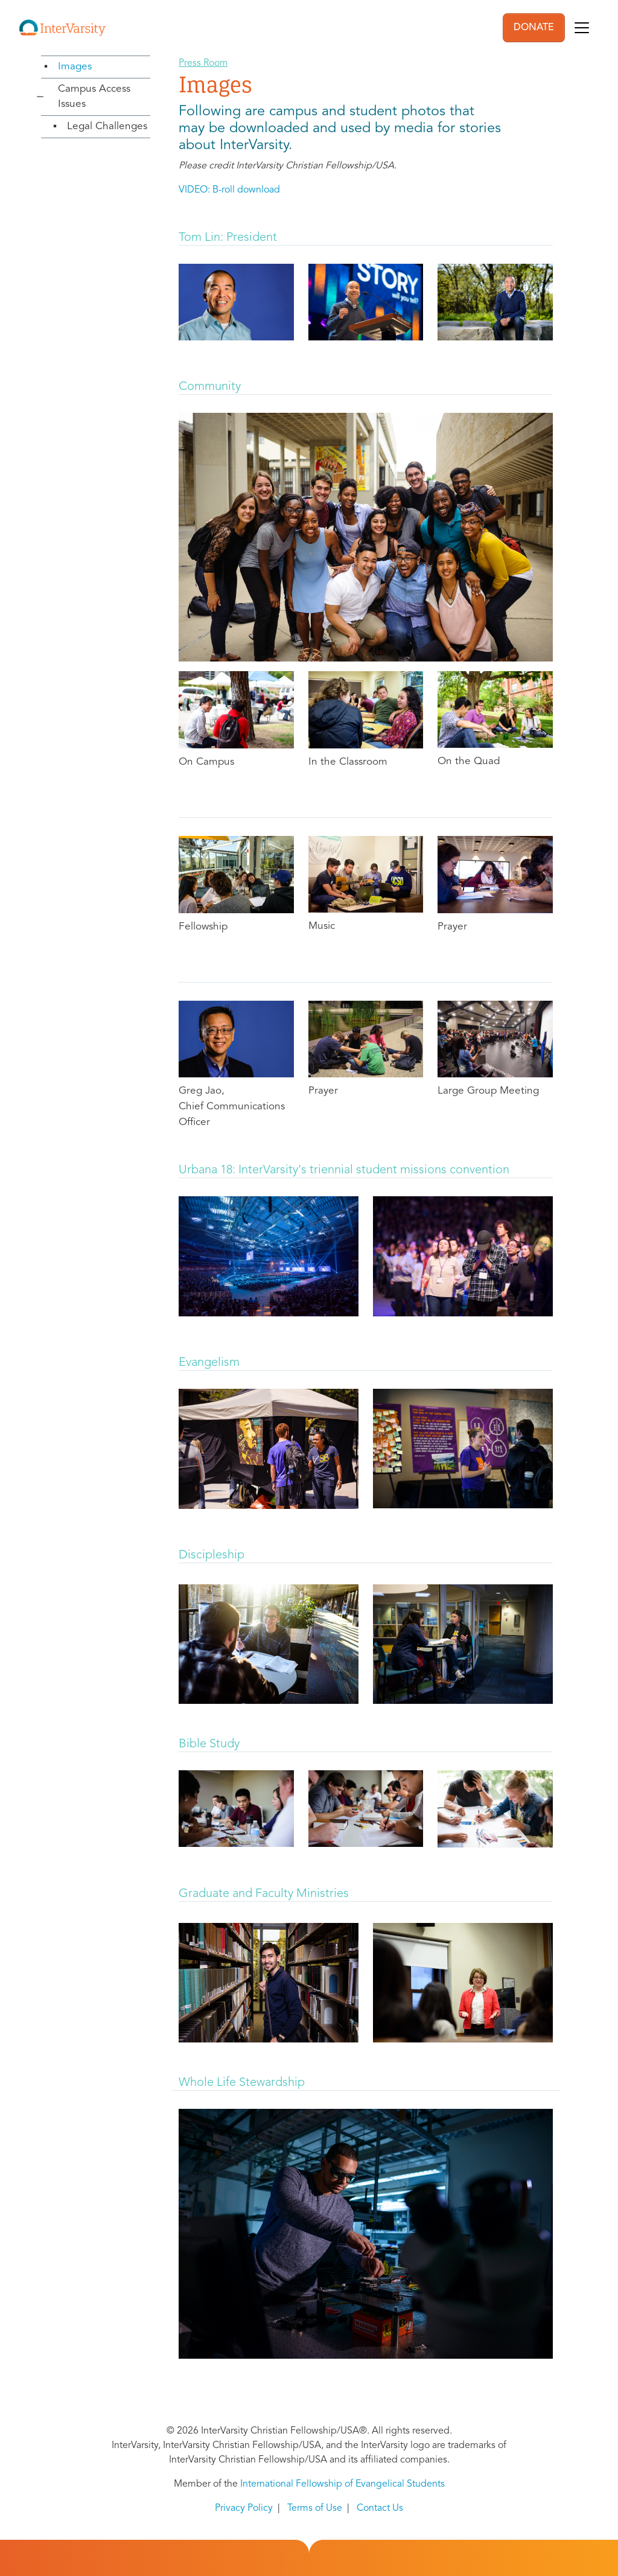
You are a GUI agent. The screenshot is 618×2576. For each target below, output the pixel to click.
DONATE (534, 28)
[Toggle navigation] (582, 28)
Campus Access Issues (94, 97)
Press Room (203, 63)
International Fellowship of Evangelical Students (342, 2484)
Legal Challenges (107, 126)
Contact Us (380, 2508)
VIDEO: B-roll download (229, 190)
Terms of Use (314, 2508)
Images (75, 67)
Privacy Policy (244, 2508)
